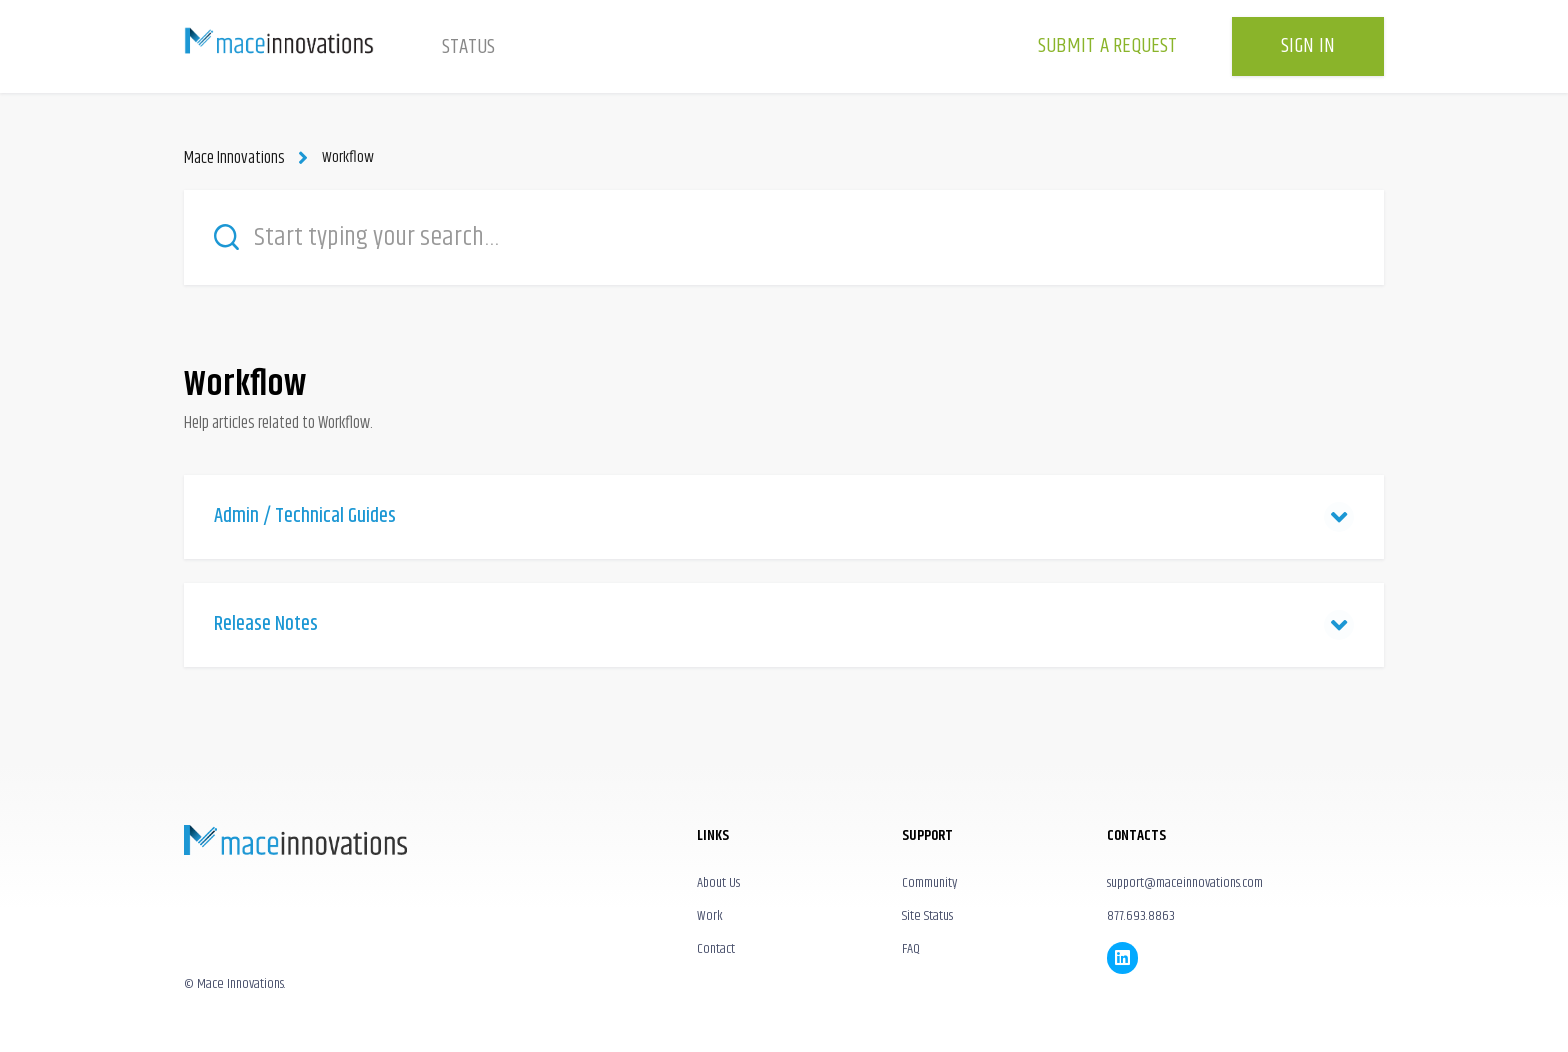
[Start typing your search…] (784, 236)
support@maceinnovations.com (1185, 881)
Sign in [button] (1308, 46)
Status (468, 47)
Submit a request (1108, 46)
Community (929, 881)
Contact (716, 948)
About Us (718, 881)
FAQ (911, 948)
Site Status (927, 915)
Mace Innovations (232, 157)
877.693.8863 (1141, 915)
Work (710, 915)
